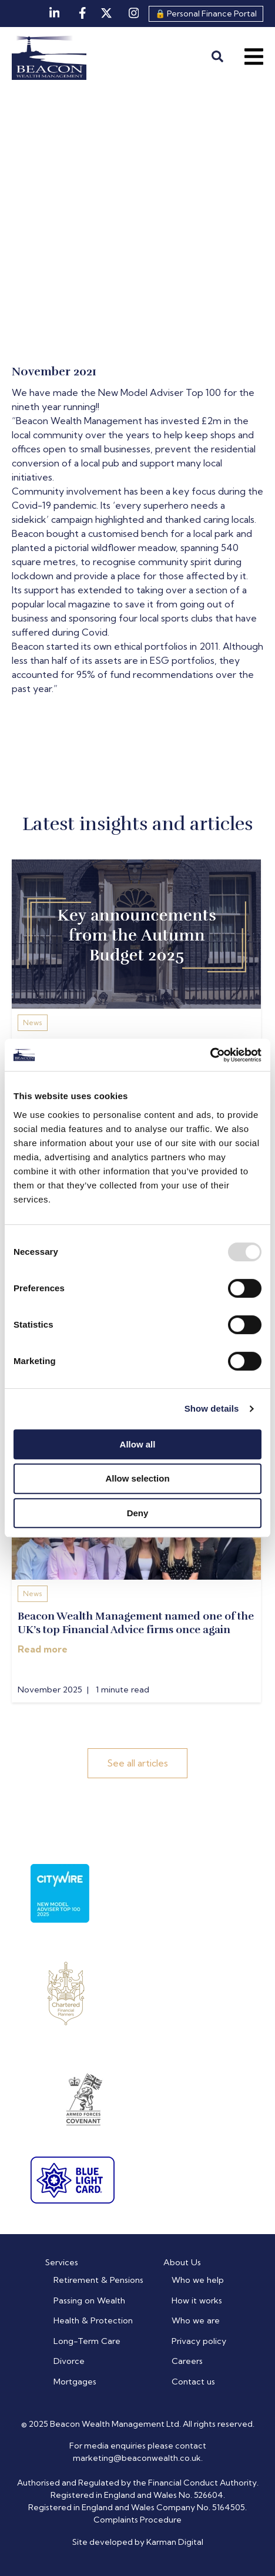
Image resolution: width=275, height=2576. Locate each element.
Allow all (138, 1444)
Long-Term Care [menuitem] (86, 2341)
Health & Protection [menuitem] (93, 2320)
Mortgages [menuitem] (74, 2381)
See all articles (137, 1763)
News (32, 1022)
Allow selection (137, 1478)
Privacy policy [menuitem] (199, 2341)
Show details (212, 1408)
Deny (138, 1513)
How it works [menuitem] (197, 2300)
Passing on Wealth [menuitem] (89, 2300)
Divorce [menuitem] (69, 2361)
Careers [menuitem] (187, 2361)
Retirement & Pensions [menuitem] (98, 2280)
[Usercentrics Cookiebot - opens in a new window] (210, 1055)
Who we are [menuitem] (196, 2320)
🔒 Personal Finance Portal (206, 13)
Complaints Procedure (137, 2519)
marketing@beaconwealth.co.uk (137, 2458)
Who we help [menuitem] (198, 2280)
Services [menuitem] (61, 2262)
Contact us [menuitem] (193, 2381)
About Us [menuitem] (182, 2262)
